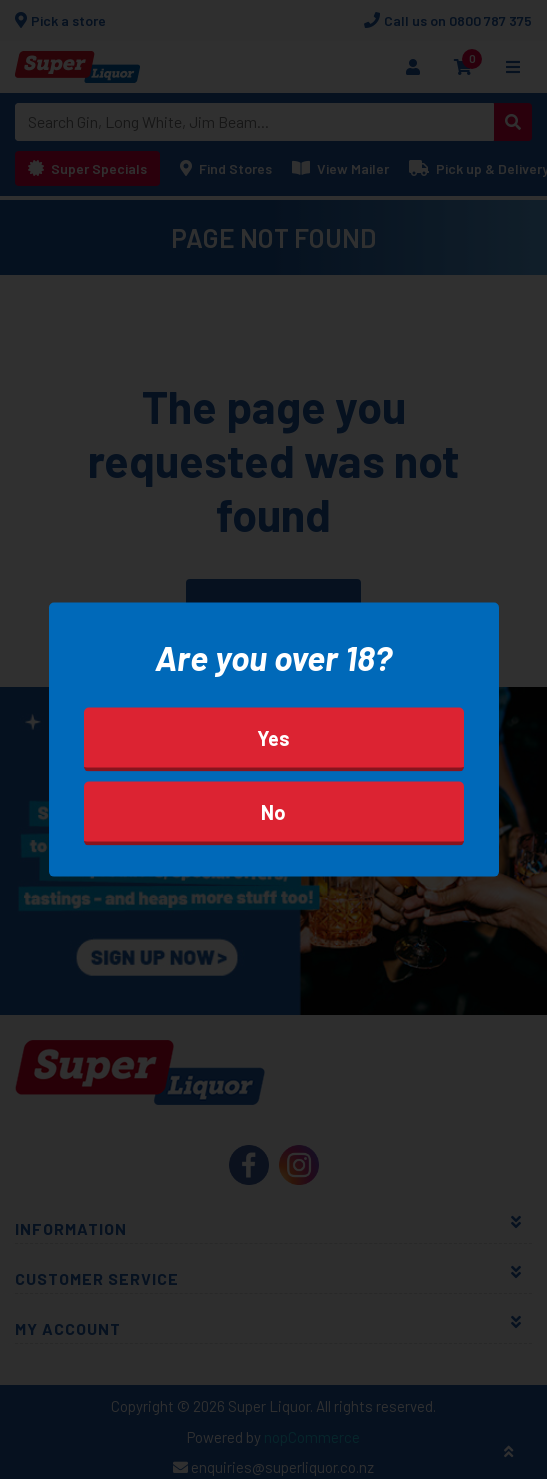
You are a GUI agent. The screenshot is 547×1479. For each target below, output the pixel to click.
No (273, 812)
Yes (273, 738)
